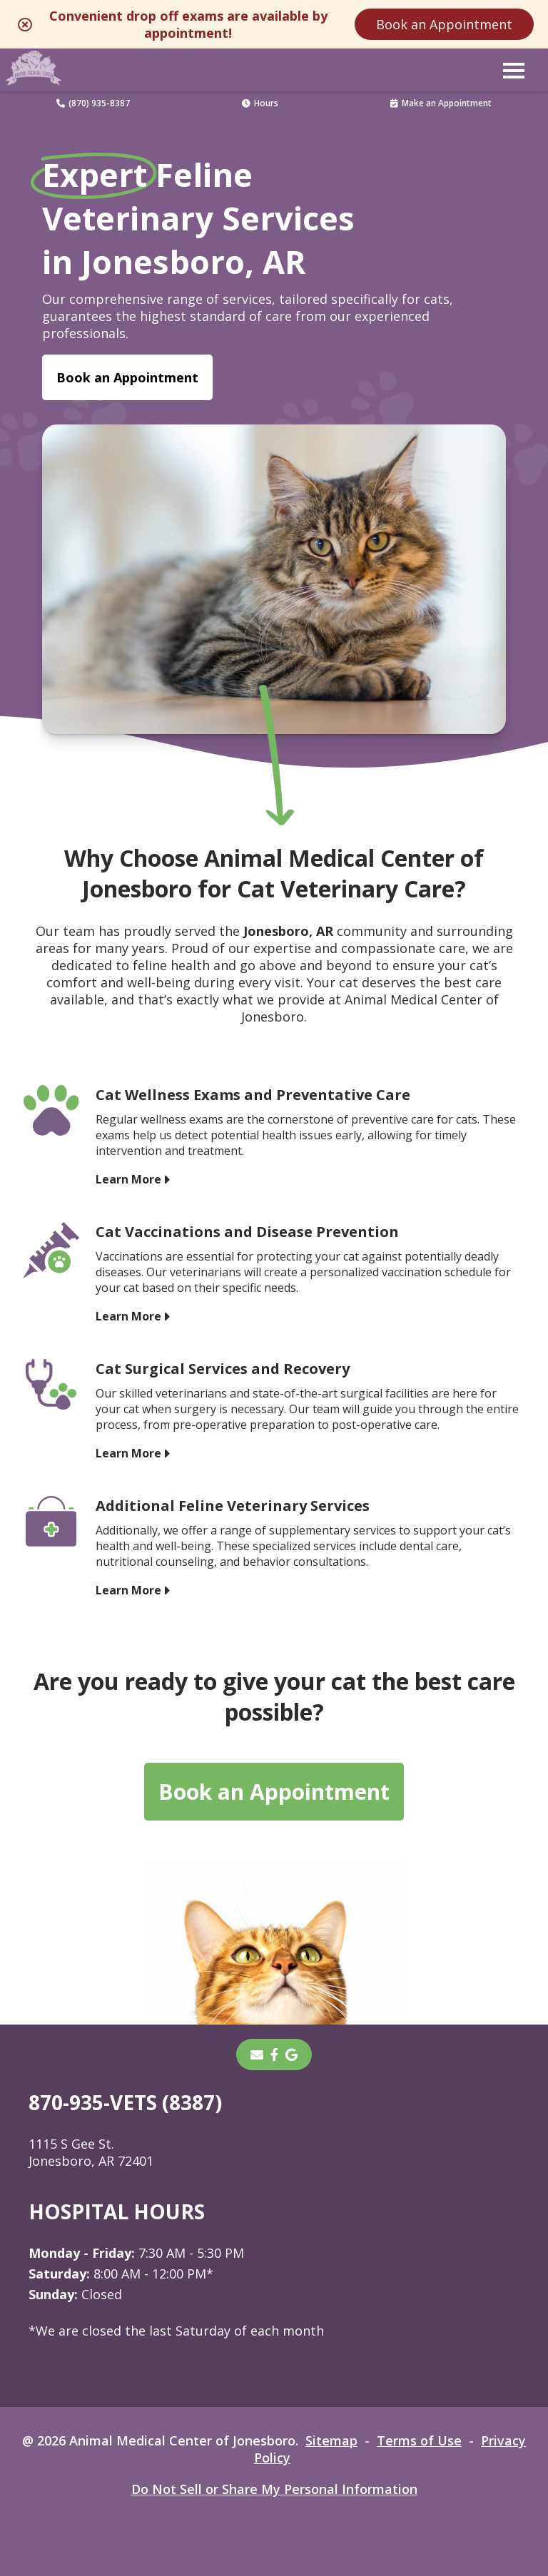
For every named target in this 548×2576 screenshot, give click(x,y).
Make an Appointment (441, 103)
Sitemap (331, 2440)
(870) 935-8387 (93, 103)
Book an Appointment (444, 24)
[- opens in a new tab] (274, 2054)
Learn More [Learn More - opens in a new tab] (128, 1178)
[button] (513, 70)
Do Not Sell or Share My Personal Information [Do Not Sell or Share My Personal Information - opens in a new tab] (274, 2489)
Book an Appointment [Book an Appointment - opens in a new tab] (127, 377)
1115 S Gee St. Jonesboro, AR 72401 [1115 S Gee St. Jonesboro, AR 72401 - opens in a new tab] (91, 2152)
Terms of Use (419, 2440)
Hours (260, 103)
